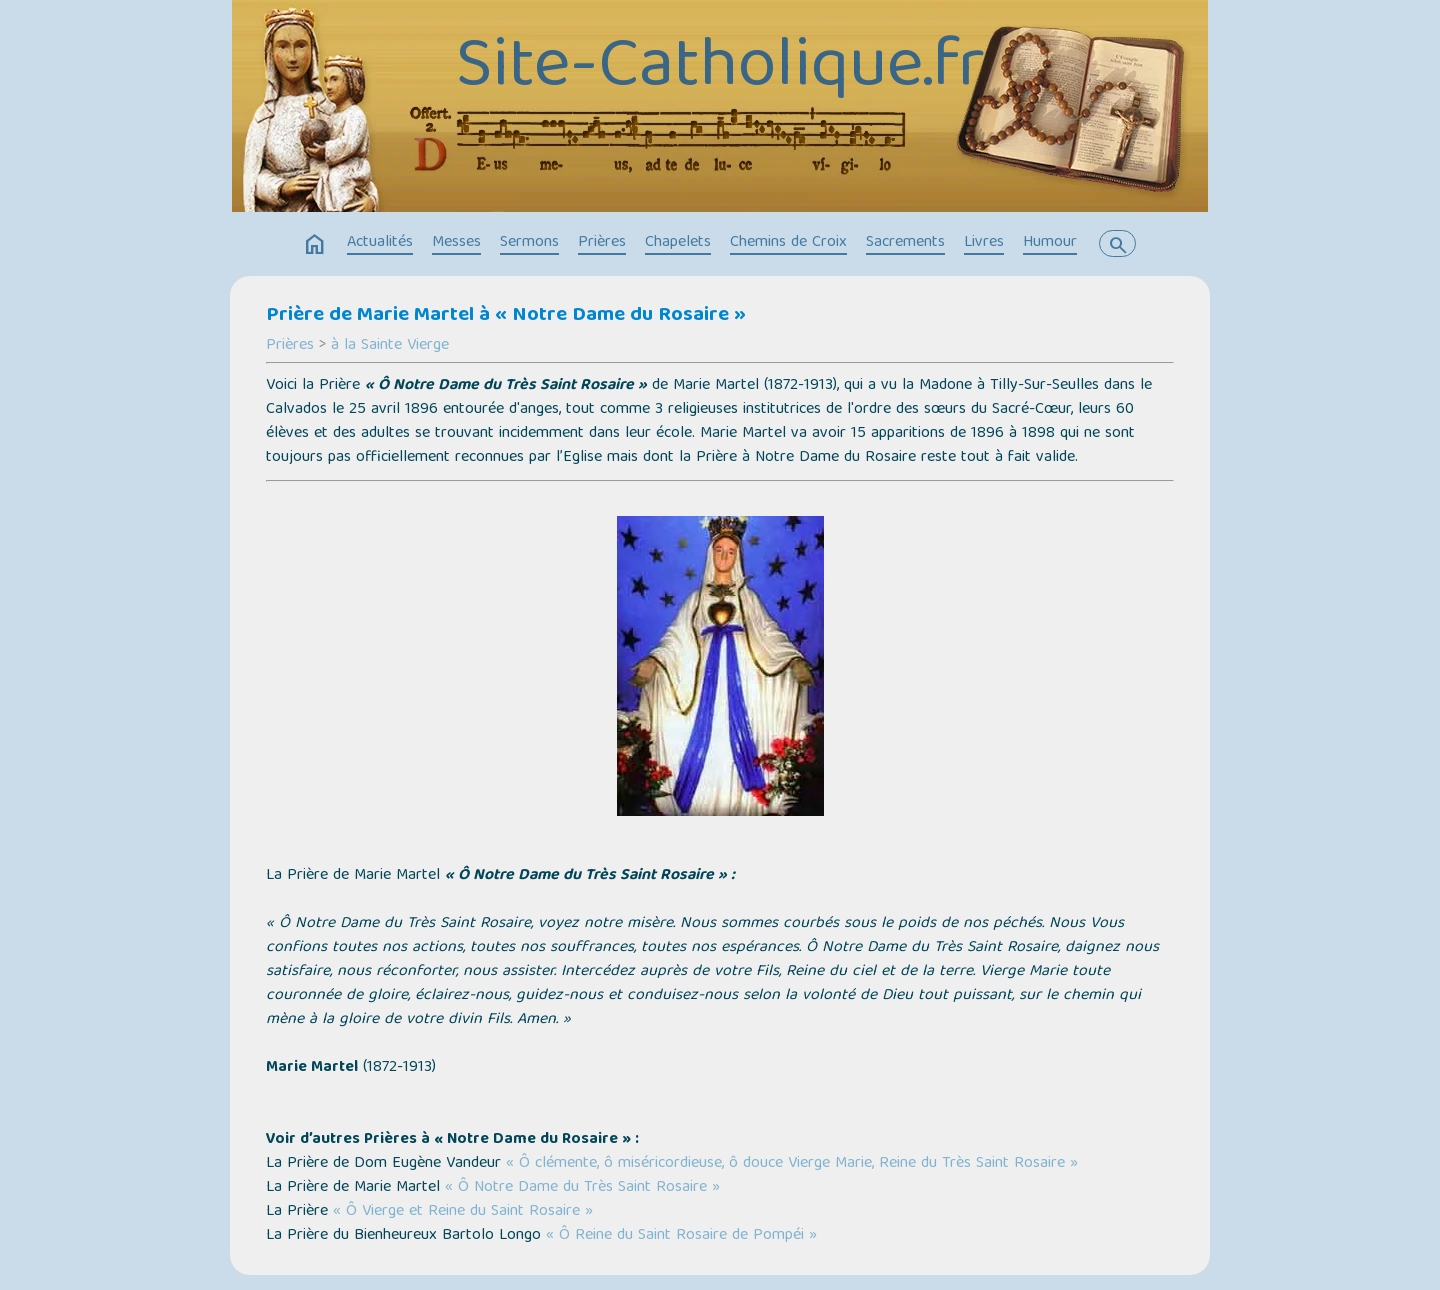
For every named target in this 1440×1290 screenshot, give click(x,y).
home (315, 245)
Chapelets (678, 243)
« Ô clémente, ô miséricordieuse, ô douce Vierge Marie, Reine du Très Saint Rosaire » (792, 1164)
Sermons (529, 243)
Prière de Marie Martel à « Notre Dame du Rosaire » (506, 316)
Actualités (380, 243)
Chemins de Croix (788, 243)
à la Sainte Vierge (390, 346)
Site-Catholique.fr (720, 70)
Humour (1050, 243)
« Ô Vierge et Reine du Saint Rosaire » (463, 1212)
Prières (602, 243)
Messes (456, 243)
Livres (984, 243)
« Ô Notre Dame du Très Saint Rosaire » (582, 1188)
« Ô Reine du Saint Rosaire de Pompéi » (681, 1236)
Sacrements (905, 243)
